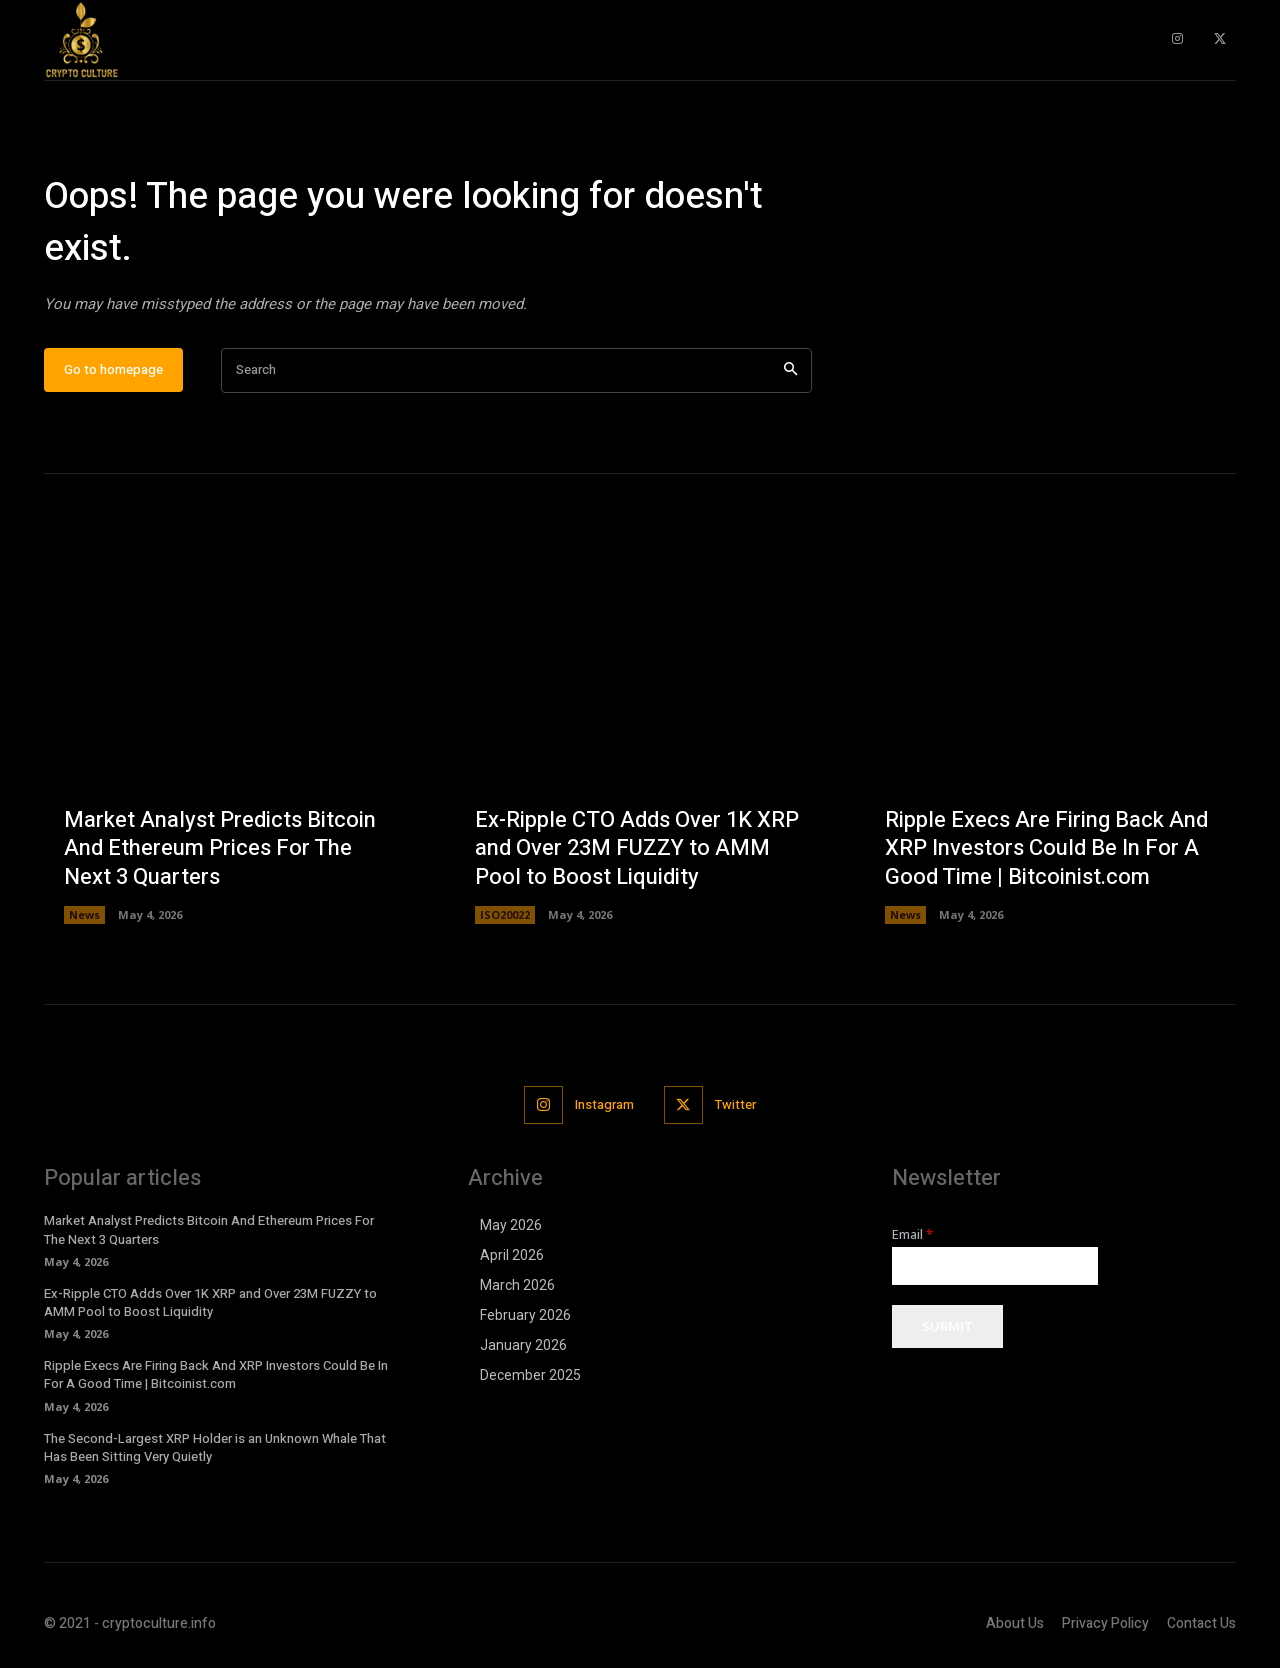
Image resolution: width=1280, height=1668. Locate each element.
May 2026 (511, 1227)
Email (912, 1236)
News (84, 916)
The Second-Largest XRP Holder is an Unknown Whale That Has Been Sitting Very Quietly (215, 1448)
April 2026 (512, 1257)
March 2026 (517, 1287)
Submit (947, 1328)
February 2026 (525, 1317)
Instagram (604, 1105)
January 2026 (523, 1347)
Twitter (735, 1105)
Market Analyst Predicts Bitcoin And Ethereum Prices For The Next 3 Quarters (220, 849)
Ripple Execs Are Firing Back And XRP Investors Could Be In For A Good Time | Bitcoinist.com (1046, 849)
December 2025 (530, 1377)
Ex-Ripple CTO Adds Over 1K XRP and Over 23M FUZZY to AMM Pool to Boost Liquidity (637, 849)
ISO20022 (505, 916)
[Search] (790, 371)
